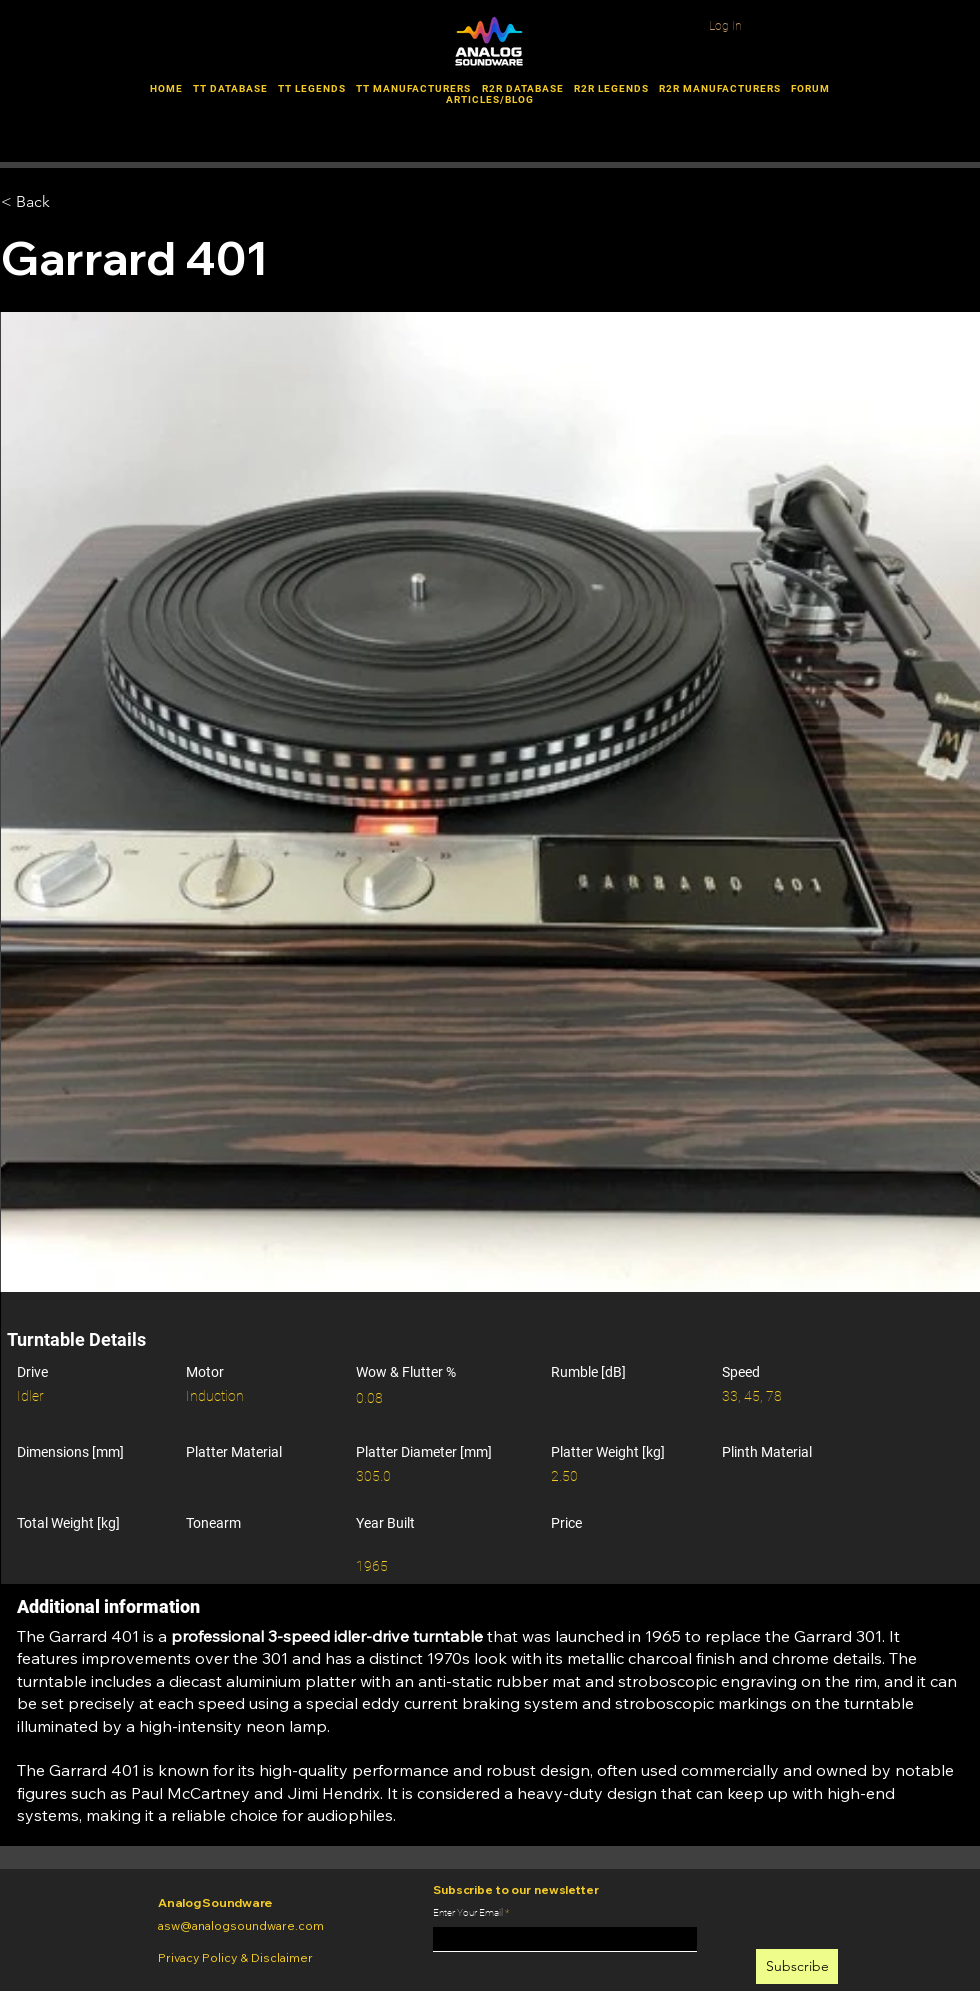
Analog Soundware (215, 1902)
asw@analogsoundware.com (241, 1925)
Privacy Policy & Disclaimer (235, 1957)
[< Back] (102, 202)
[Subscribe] (797, 1966)
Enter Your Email (468, 1913)
